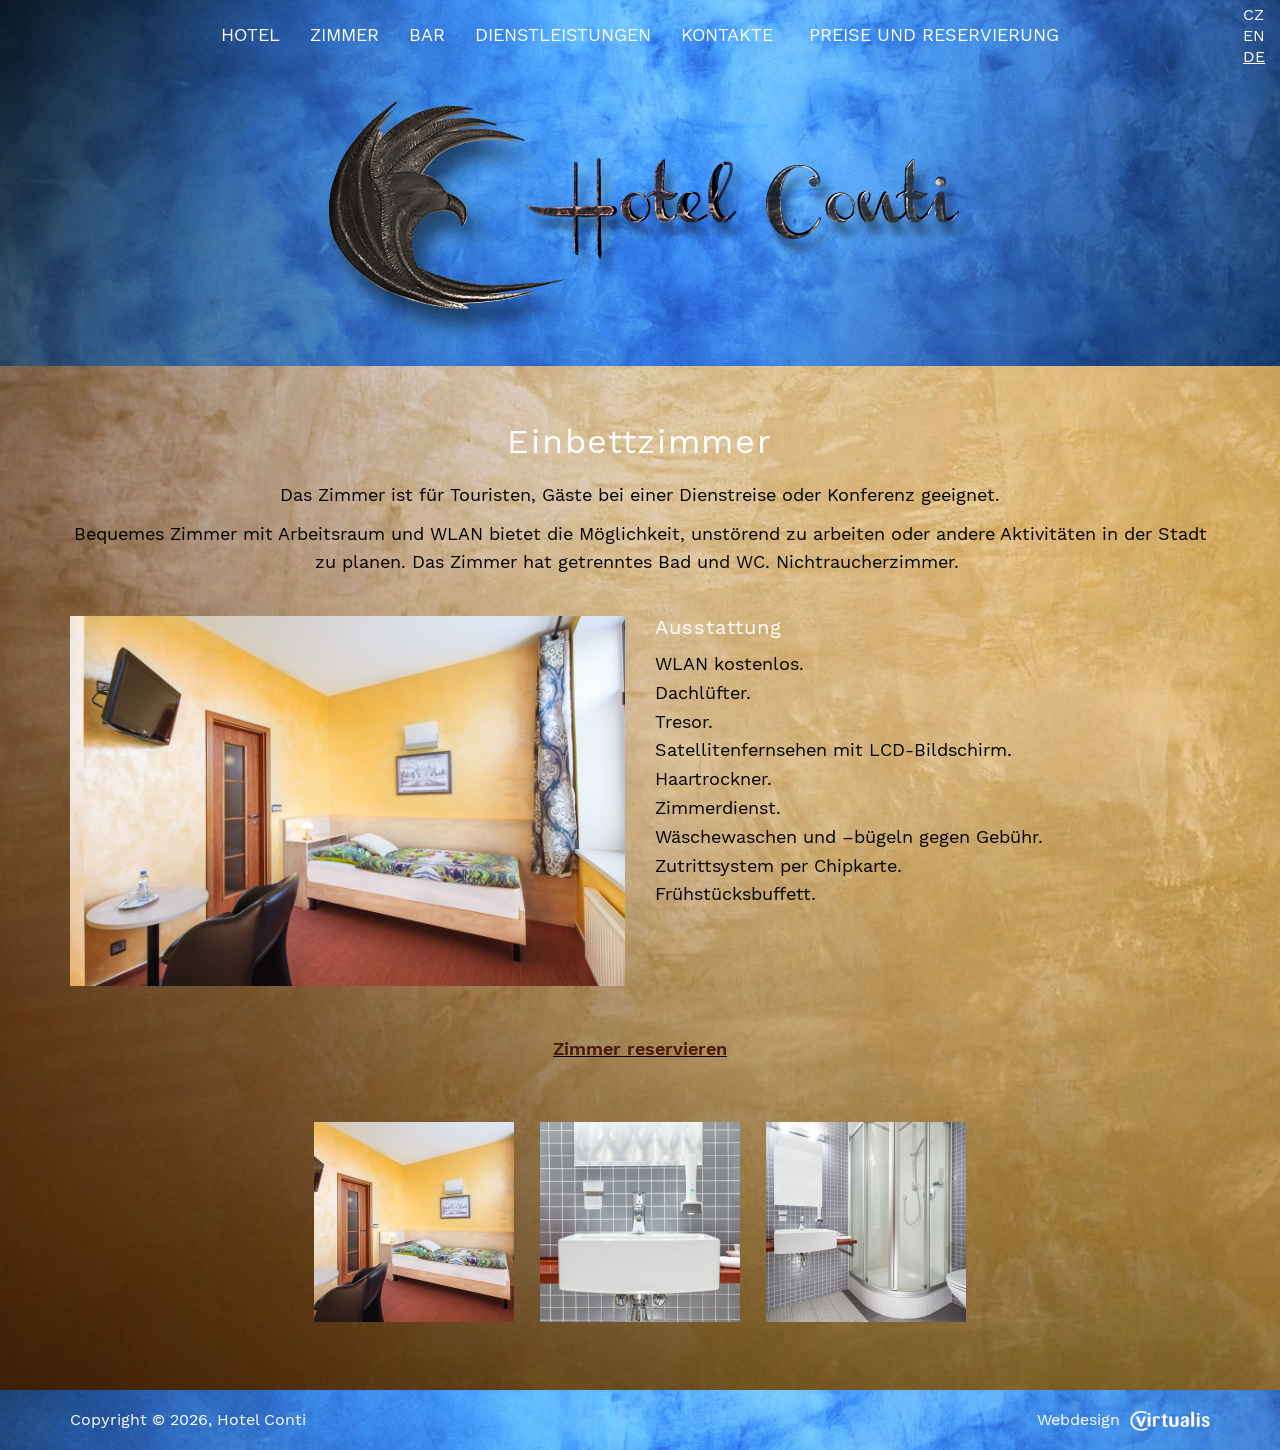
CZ (1253, 14)
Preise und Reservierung (934, 34)
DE (1254, 56)
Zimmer (344, 34)
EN (1254, 35)
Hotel (250, 34)
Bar (427, 34)
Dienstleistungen (563, 34)
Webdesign (1123, 1419)
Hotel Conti (261, 1419)
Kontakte (727, 34)
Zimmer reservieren (640, 1048)
